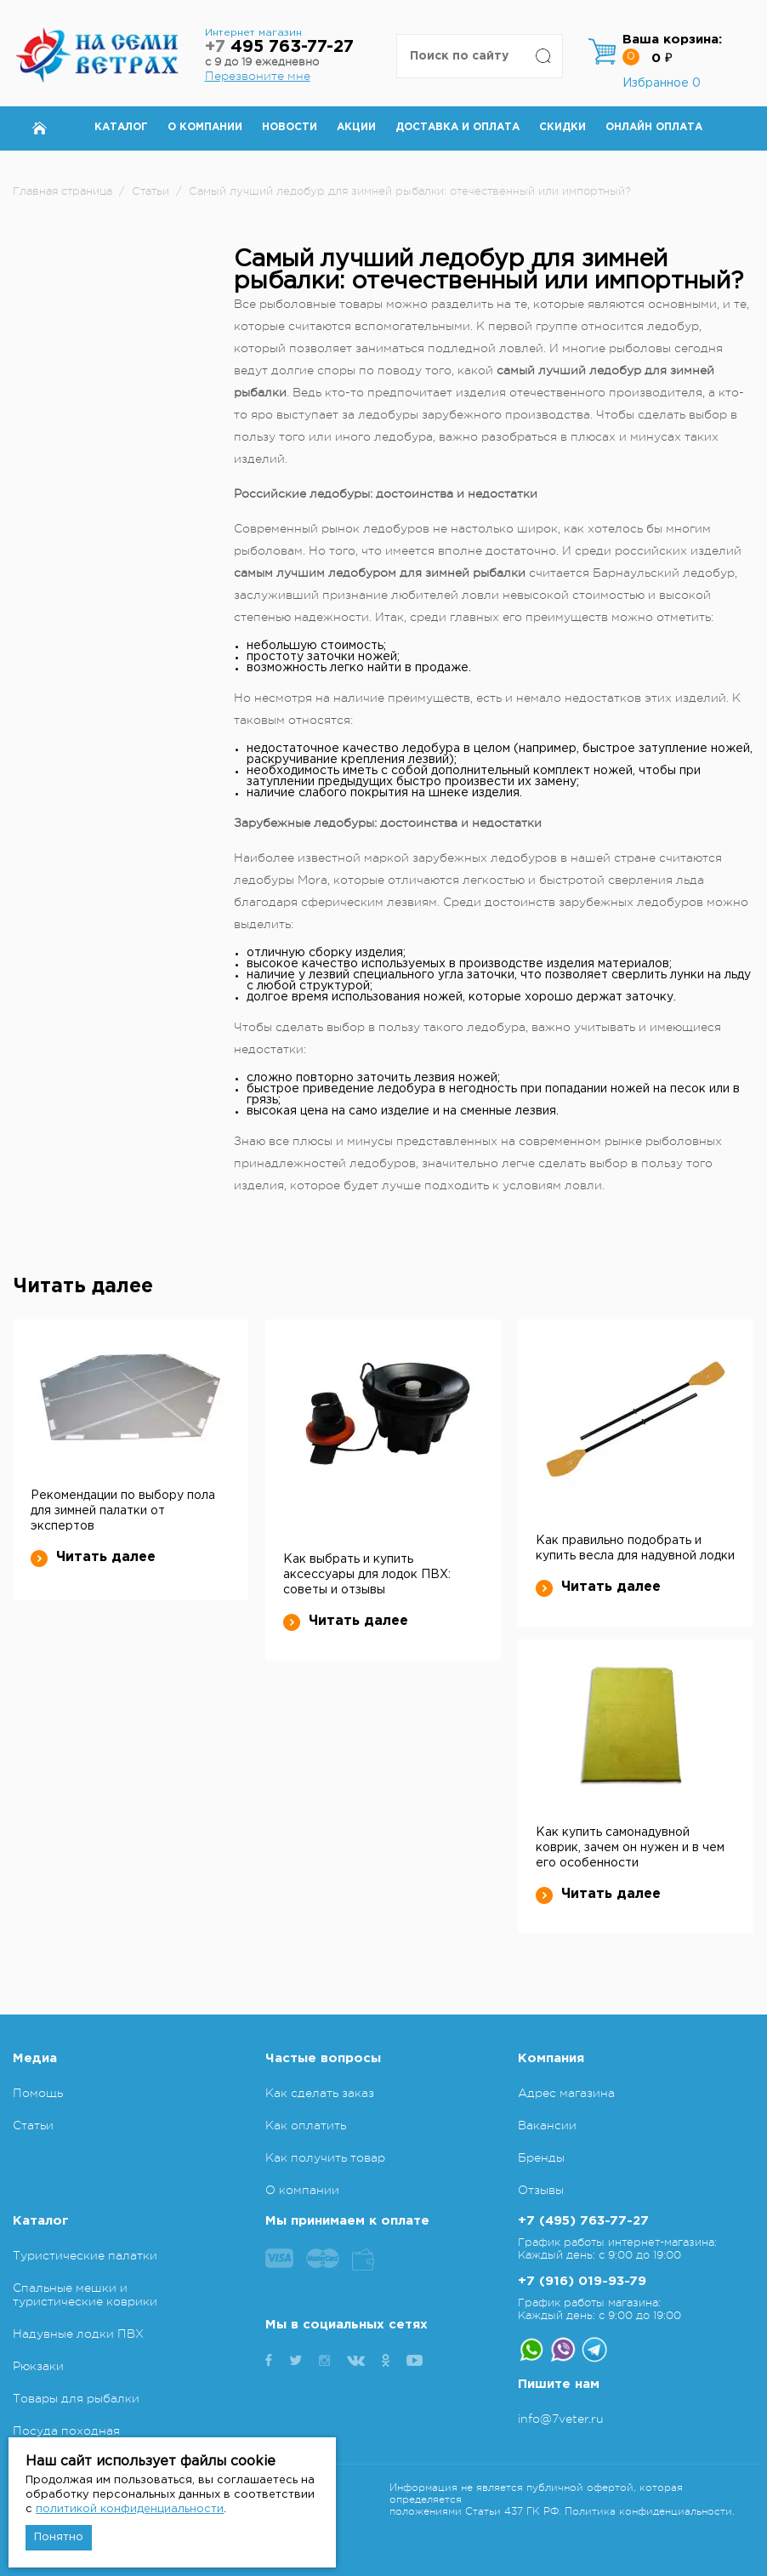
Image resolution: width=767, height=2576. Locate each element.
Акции (356, 127)
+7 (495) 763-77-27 (583, 2220)
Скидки (562, 127)
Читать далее (93, 1557)
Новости (289, 127)
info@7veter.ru (561, 2418)
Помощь (38, 2093)
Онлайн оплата (653, 127)
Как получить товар (325, 2157)
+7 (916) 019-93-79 (582, 2281)
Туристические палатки (85, 2255)
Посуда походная (66, 2430)
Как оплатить (305, 2125)
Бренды (541, 2157)
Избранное (661, 83)
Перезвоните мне (257, 76)
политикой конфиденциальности (130, 2509)
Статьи (33, 2125)
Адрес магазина (566, 2093)
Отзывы (541, 2190)
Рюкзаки (38, 2366)
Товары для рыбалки (76, 2398)
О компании (205, 127)
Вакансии (547, 2125)
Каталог (121, 127)
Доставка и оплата (457, 127)
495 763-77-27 (279, 47)
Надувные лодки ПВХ (78, 2333)
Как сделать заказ (319, 2093)
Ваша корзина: (672, 39)
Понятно (58, 2537)
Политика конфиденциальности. (650, 2511)
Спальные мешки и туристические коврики (85, 2294)
